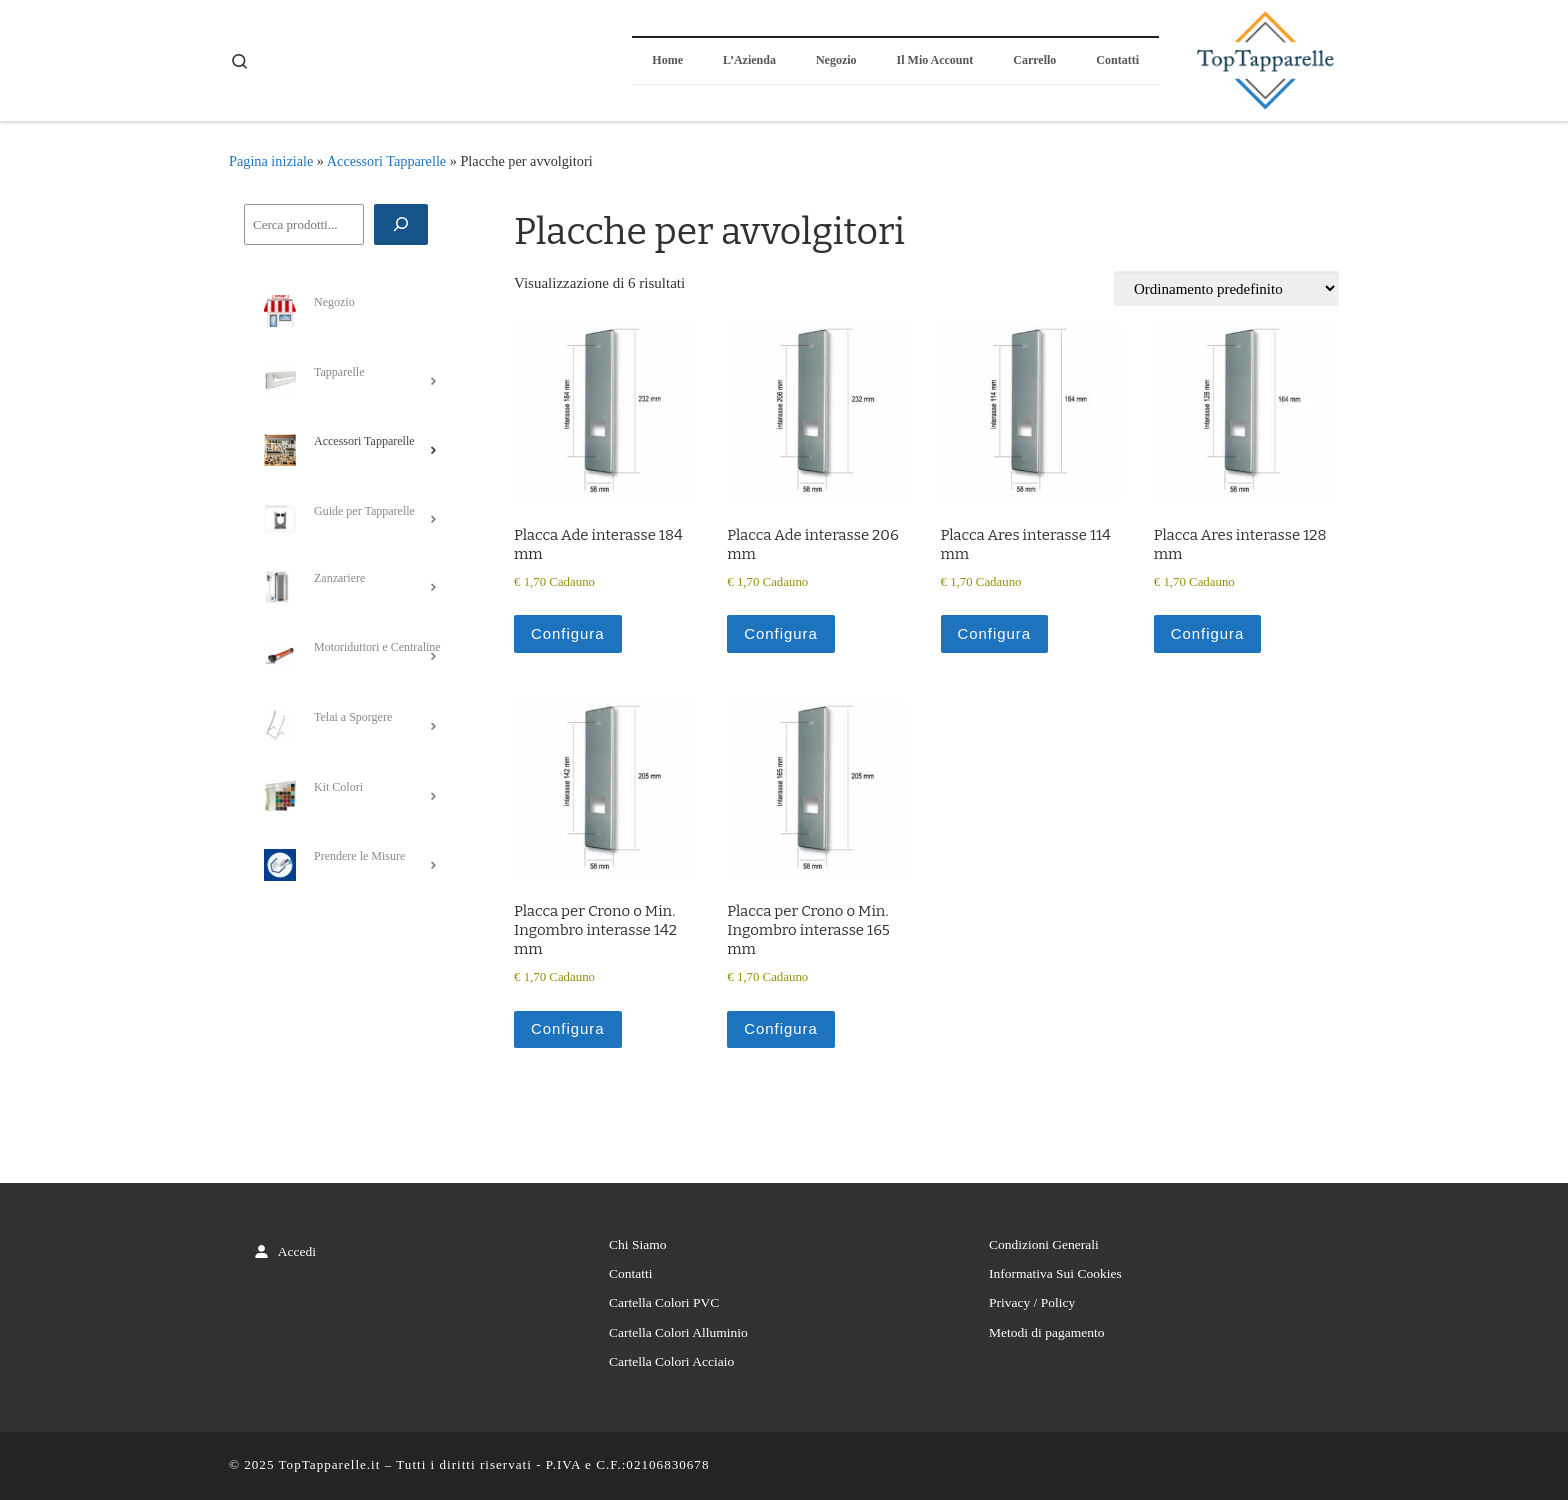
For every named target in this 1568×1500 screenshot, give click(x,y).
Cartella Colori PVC (664, 1303)
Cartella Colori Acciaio (671, 1362)
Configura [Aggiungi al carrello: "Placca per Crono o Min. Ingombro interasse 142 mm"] (568, 1028)
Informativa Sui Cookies (1055, 1274)
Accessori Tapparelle (386, 161)
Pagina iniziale (271, 161)
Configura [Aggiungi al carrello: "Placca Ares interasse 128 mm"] (1208, 633)
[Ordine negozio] (1226, 288)
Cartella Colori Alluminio (678, 1332)
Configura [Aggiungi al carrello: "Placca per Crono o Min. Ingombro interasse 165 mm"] (781, 1028)
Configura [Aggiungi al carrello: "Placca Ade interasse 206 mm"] (781, 633)
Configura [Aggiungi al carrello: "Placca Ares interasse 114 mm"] (995, 633)
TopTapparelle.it (330, 1465)
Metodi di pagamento (1046, 1332)
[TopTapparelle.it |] (1264, 58)
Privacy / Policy (1032, 1303)
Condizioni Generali (1044, 1244)
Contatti (631, 1274)
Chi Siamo (637, 1244)
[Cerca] (401, 224)
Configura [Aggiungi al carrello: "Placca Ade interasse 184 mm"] (568, 633)
